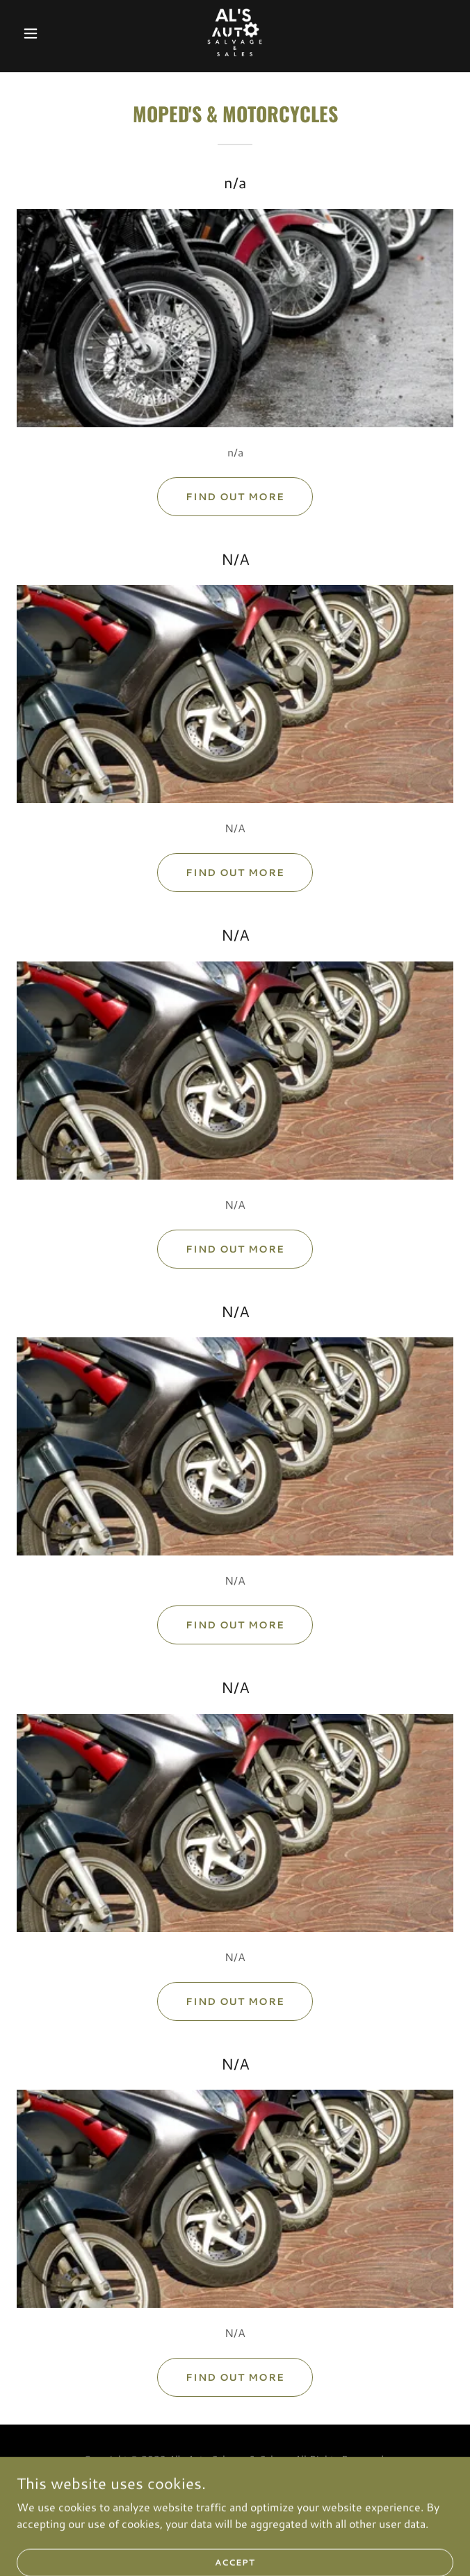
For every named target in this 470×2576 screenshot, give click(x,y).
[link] (235, 33)
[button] (49, 33)
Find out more (235, 497)
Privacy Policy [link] (235, 2525)
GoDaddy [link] (263, 2490)
